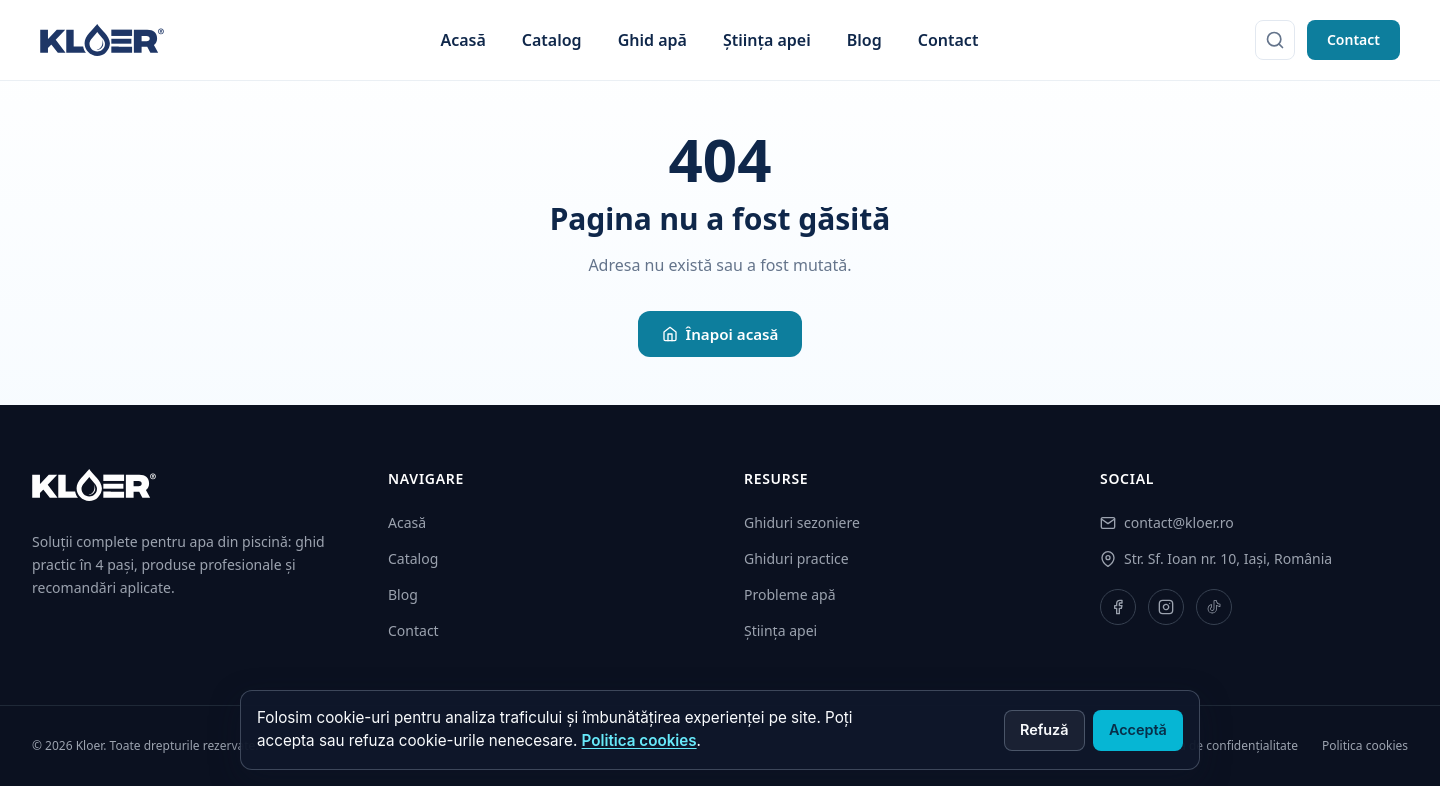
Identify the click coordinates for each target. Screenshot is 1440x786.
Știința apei (767, 40)
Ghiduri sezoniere (802, 522)
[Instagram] (1166, 607)
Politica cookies (639, 740)
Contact (948, 40)
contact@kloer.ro (1179, 522)
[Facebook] (1118, 607)
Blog (864, 40)
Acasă (462, 40)
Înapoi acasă (720, 334)
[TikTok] (1214, 607)
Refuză (1044, 729)
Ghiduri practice (796, 558)
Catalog (552, 40)
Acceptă (1138, 729)
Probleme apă (790, 594)
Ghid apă (652, 40)
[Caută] (1275, 40)
